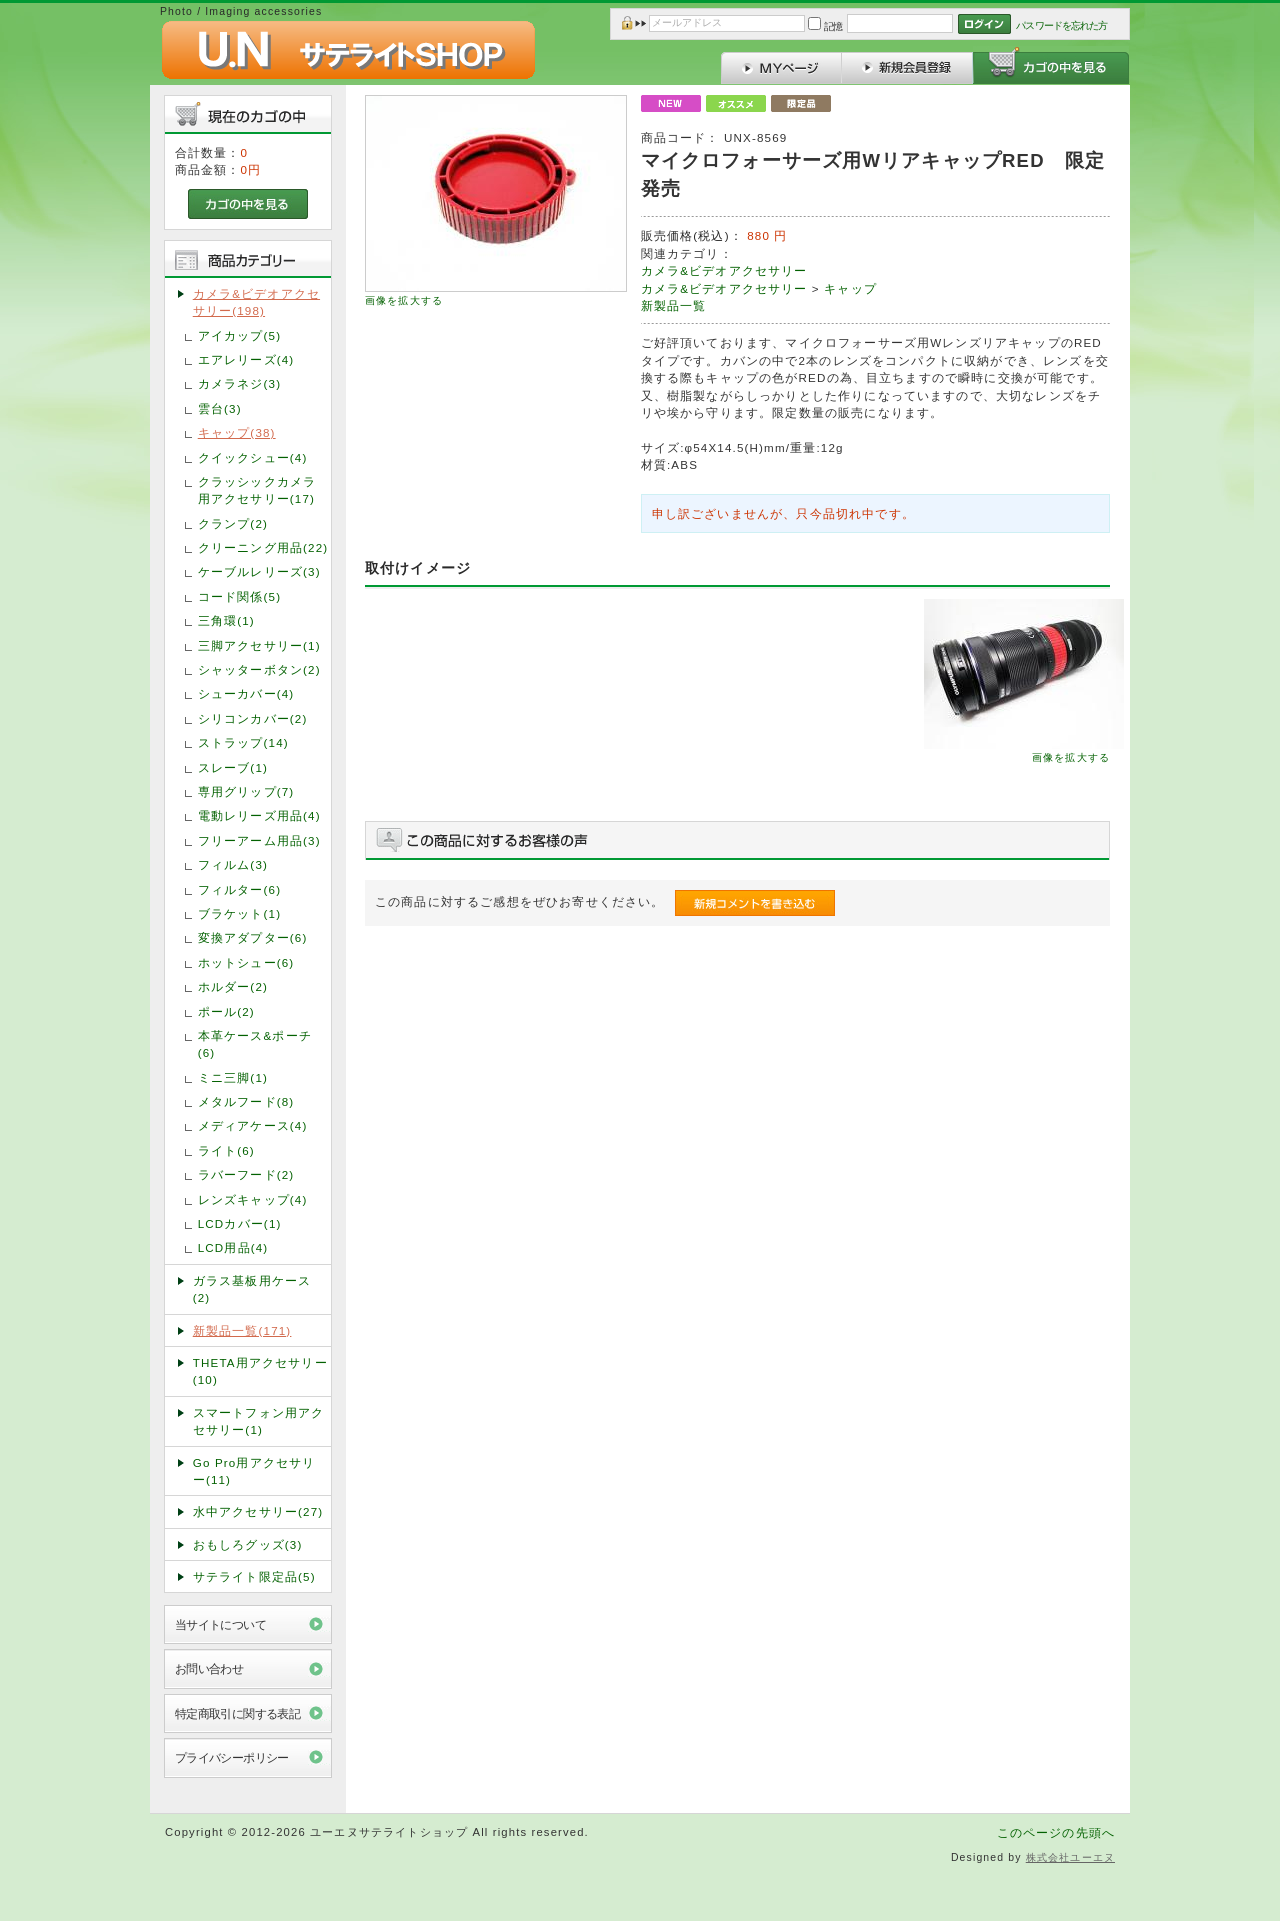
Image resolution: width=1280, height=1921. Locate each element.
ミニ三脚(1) (233, 1077)
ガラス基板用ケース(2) (252, 1289)
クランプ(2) (233, 523)
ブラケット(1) (239, 913)
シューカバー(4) (246, 693)
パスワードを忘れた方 (1061, 25)
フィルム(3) (233, 864)
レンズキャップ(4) (253, 1199)
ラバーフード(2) (246, 1174)
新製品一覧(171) (242, 1330)
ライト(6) (226, 1150)
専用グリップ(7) (246, 791)
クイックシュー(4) (253, 457)
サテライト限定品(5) (254, 1576)
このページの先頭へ (1056, 1832)
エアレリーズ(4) (246, 359)
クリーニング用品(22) (263, 547)
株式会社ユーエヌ (1070, 1857)
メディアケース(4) (253, 1125)
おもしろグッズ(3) (248, 1544)
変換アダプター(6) (253, 937)
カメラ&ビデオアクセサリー (724, 270)
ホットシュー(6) (246, 962)
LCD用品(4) (233, 1247)
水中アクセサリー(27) (258, 1511)
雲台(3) (220, 408)
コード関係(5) (239, 596)
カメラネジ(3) (239, 383)
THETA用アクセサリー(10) (260, 1371)
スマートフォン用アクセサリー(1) (259, 1421)
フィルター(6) (239, 889)
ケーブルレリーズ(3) (259, 571)
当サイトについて (220, 1624)
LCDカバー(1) (240, 1223)
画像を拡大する (404, 300)
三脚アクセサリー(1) (259, 645)
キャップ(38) (237, 432)
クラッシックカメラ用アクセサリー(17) (257, 490)
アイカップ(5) (239, 335)
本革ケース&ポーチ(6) (255, 1044)
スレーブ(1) (233, 767)
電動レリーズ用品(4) (259, 815)
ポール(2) (226, 1011)
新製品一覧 (674, 305)
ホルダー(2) (233, 986)
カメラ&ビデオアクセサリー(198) (256, 302)
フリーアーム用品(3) (259, 840)
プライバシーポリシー (232, 1757)
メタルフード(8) (246, 1101)
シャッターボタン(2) (259, 669)
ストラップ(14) (243, 742)
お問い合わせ (209, 1668)
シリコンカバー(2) (253, 718)
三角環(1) (226, 620)
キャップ (850, 288)
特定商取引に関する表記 (238, 1713)
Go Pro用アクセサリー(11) (254, 1471)
